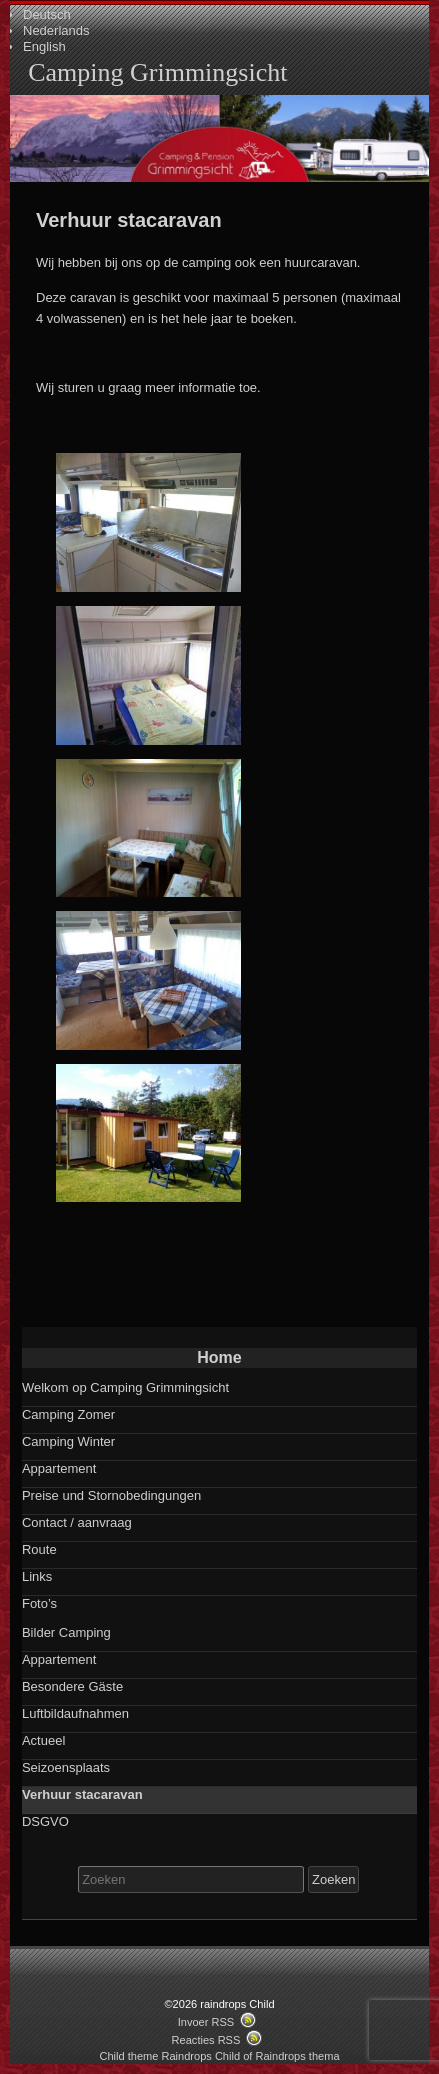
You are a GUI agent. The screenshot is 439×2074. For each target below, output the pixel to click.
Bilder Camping (66, 1632)
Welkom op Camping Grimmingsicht (125, 1387)
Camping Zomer (68, 1414)
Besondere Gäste (72, 1686)
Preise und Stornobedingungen (111, 1495)
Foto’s (39, 1603)
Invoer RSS (206, 2022)
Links (37, 1576)
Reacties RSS (206, 2040)
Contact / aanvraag (77, 1522)
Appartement (59, 1468)
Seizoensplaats (66, 1767)
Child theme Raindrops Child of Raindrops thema (219, 2056)
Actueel (43, 1740)
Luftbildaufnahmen (75, 1713)
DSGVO (45, 1821)
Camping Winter (68, 1441)
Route (39, 1549)
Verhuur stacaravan (82, 1794)
